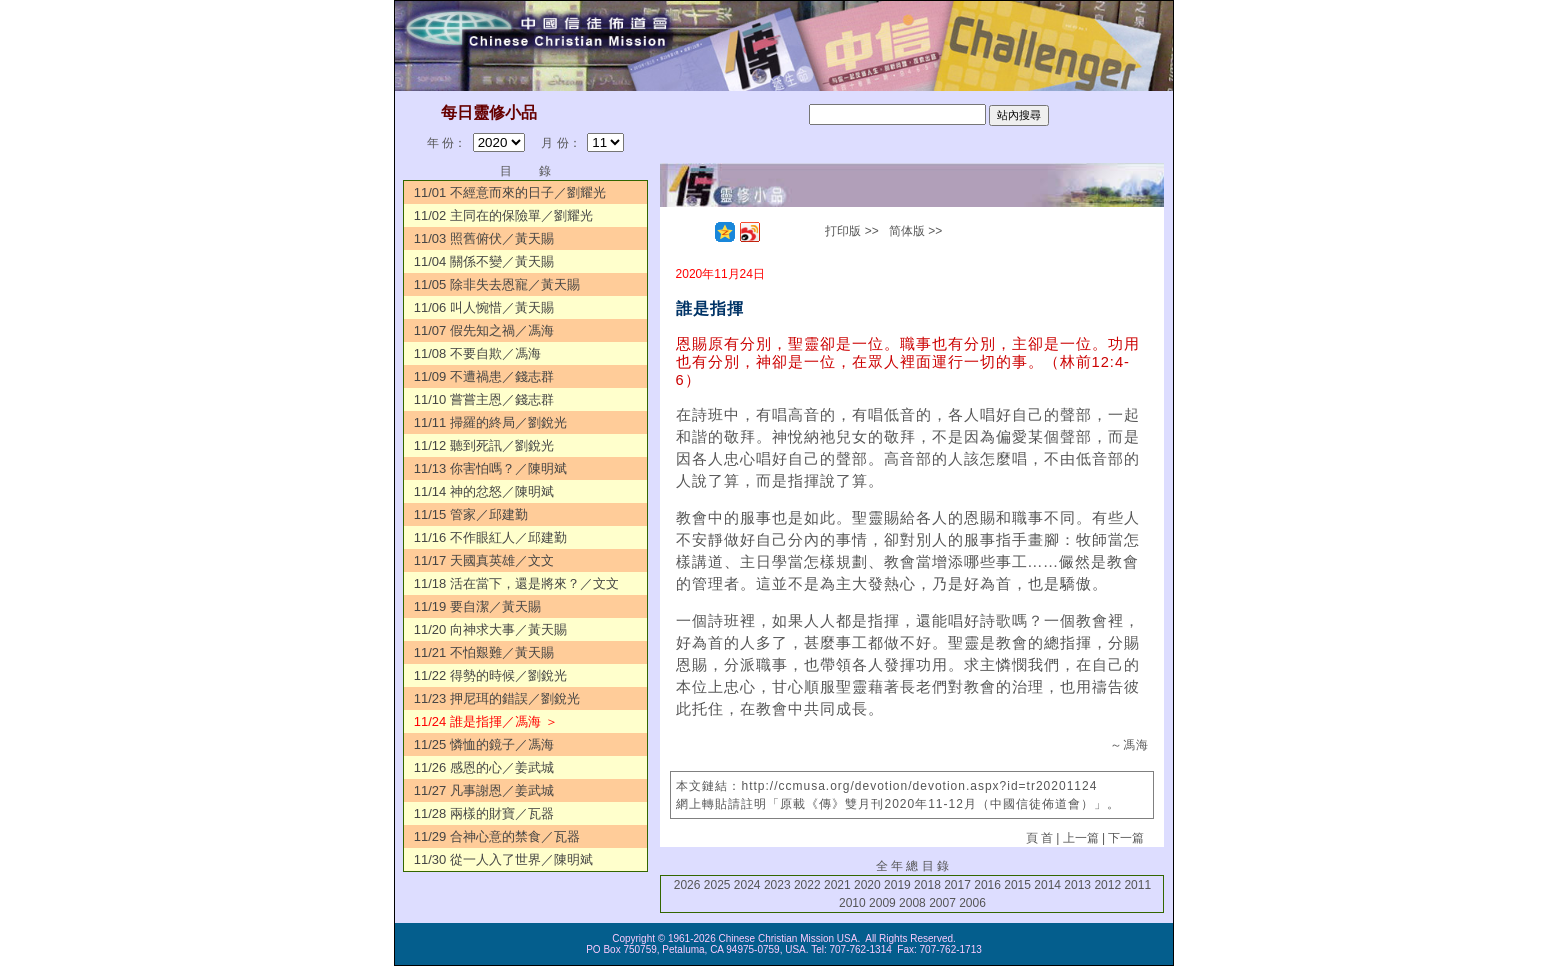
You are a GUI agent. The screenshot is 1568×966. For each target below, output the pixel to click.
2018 (927, 885)
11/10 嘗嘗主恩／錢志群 (484, 399)
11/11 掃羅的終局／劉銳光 (490, 422)
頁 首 (1039, 838)
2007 (942, 903)
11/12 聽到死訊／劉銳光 (484, 445)
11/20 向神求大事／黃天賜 (490, 629)
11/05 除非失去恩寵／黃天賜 (497, 284)
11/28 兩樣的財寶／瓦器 (484, 813)
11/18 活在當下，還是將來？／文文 (516, 583)
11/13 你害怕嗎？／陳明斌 (490, 468)
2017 (957, 885)
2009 (882, 903)
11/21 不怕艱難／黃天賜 (484, 652)
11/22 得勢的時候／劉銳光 (490, 675)
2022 (807, 885)
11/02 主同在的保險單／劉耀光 (503, 215)
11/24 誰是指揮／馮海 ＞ (486, 721)
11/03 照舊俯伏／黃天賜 (484, 238)
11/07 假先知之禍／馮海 (484, 330)
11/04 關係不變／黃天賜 (484, 261)
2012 (1107, 885)
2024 (747, 885)
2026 (687, 885)
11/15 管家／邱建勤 (471, 514)
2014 (1047, 885)
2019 (897, 885)
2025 (717, 885)
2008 (912, 903)
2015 (1017, 885)
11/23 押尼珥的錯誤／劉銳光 (497, 698)
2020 (867, 885)
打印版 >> (851, 231)
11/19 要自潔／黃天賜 (477, 606)
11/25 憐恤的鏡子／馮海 (484, 744)
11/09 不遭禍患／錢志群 (484, 376)
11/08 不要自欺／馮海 (477, 353)
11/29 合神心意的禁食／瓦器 (497, 836)
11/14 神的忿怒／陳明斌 (484, 491)
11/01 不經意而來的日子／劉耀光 (510, 192)
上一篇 (1081, 838)
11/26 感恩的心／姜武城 (484, 767)
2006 (972, 903)
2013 (1077, 885)
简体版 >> (915, 231)
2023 (777, 885)
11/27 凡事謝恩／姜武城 (484, 790)
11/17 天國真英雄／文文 (484, 560)
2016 (987, 885)
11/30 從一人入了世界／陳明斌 (503, 859)
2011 (1137, 885)
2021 (837, 885)
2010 (852, 903)
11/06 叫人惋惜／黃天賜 (484, 307)
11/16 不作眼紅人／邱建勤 (490, 537)
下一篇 (1126, 838)
